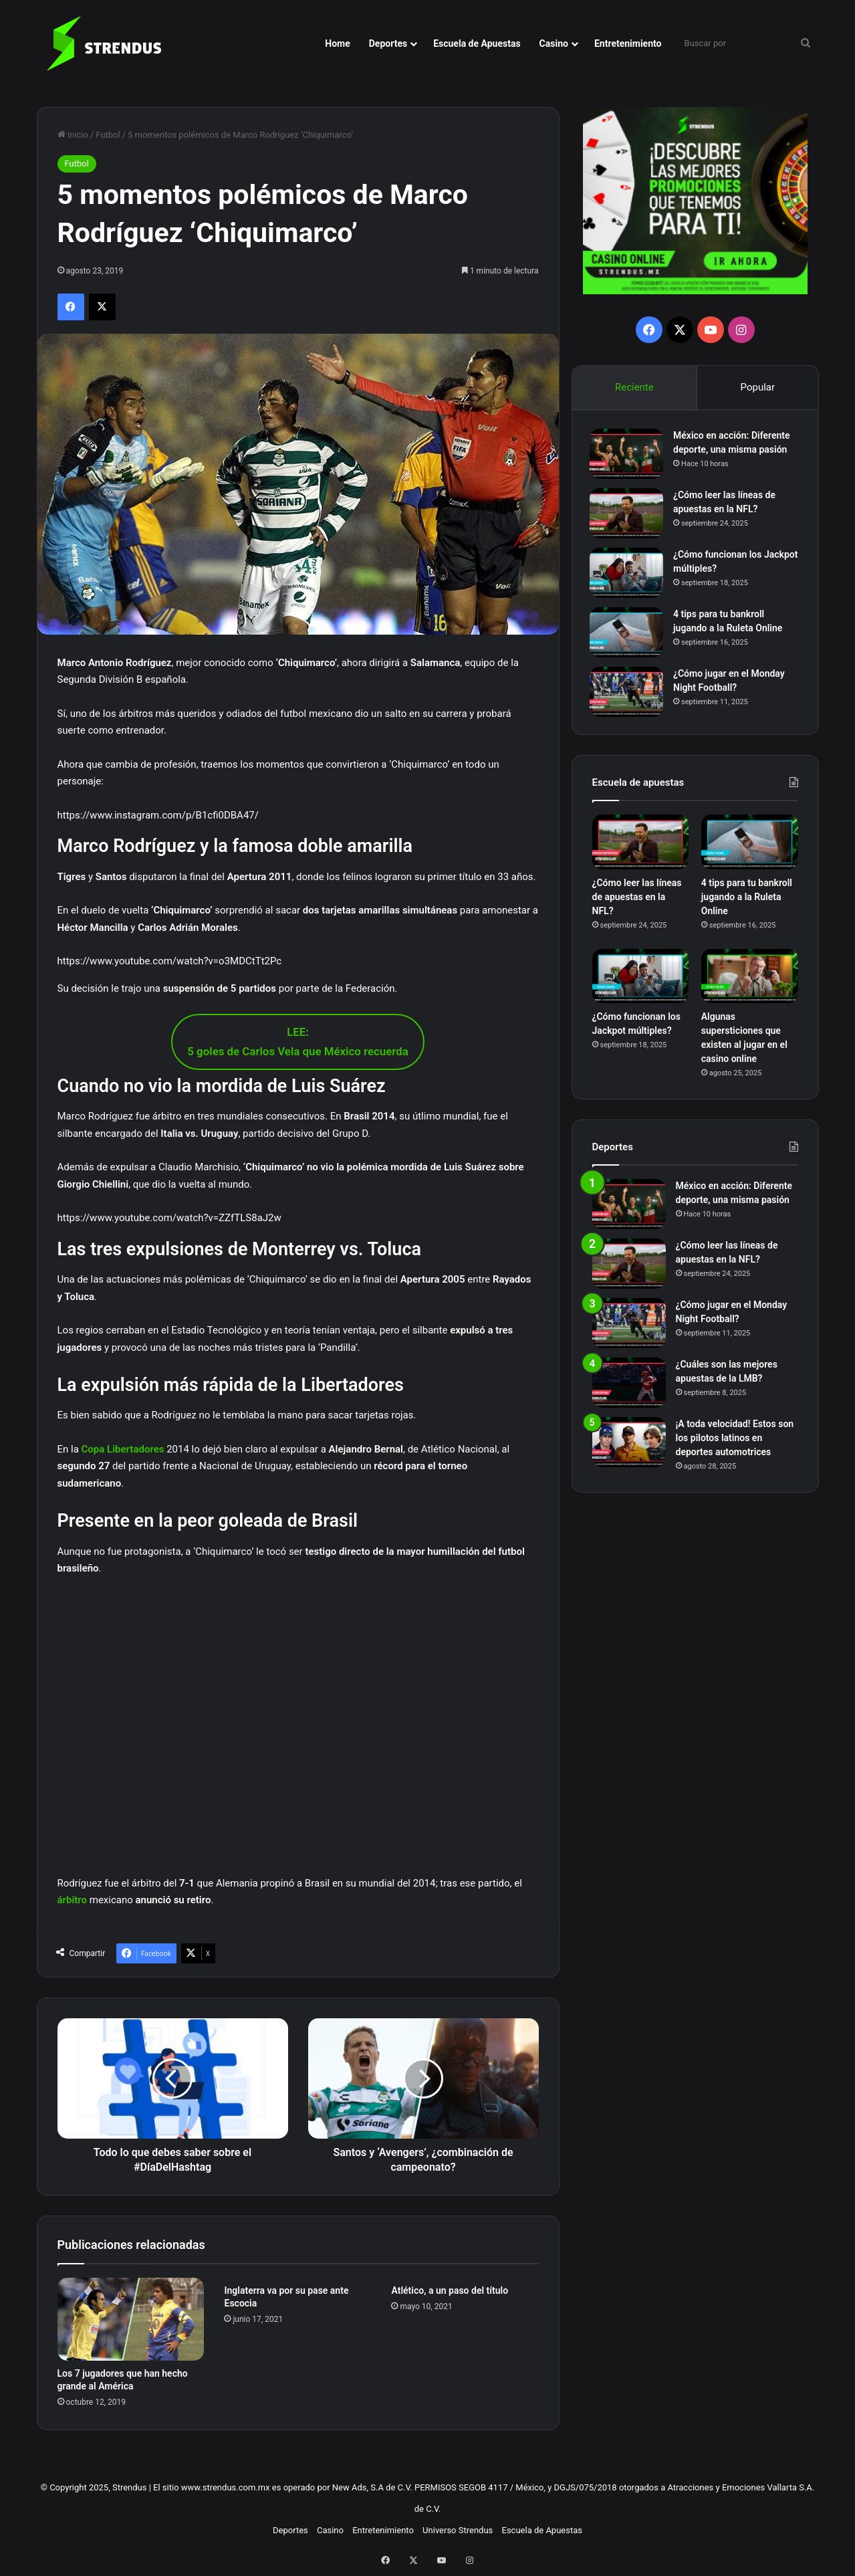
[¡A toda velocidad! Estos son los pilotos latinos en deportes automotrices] (629, 1447)
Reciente (634, 387)
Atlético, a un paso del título (449, 2290)
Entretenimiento (628, 43)
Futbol (108, 135)
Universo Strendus (457, 2530)
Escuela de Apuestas (476, 43)
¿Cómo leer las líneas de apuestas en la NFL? (637, 901)
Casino (553, 43)
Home (337, 43)
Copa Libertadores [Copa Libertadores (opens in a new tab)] (123, 1449)
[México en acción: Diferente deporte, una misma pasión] (629, 456)
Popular (758, 387)
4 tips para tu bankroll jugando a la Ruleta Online (746, 901)
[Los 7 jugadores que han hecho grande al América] (131, 2319)
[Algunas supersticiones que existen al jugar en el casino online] (749, 981)
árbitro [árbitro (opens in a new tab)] (73, 1900)
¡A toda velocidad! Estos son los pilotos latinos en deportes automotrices (735, 1442)
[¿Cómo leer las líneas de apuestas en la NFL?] (629, 515)
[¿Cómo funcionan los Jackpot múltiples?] (629, 575)
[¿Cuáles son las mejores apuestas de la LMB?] (629, 1387)
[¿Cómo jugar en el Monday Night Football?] (629, 694)
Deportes (388, 43)
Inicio (72, 135)
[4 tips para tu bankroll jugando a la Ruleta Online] (629, 634)
